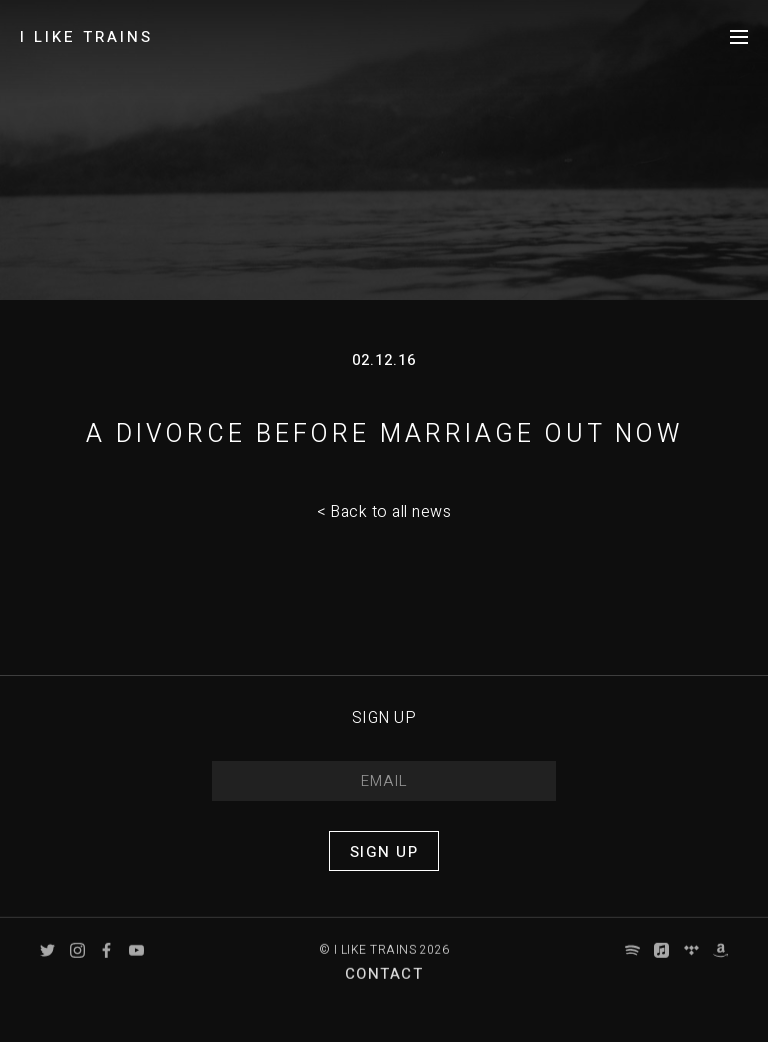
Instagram (77, 963)
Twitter (47, 963)
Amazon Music (720, 963)
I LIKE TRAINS (86, 37)
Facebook (106, 963)
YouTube (136, 963)
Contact (384, 987)
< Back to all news (384, 512)
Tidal (691, 963)
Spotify (632, 963)
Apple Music (661, 963)
